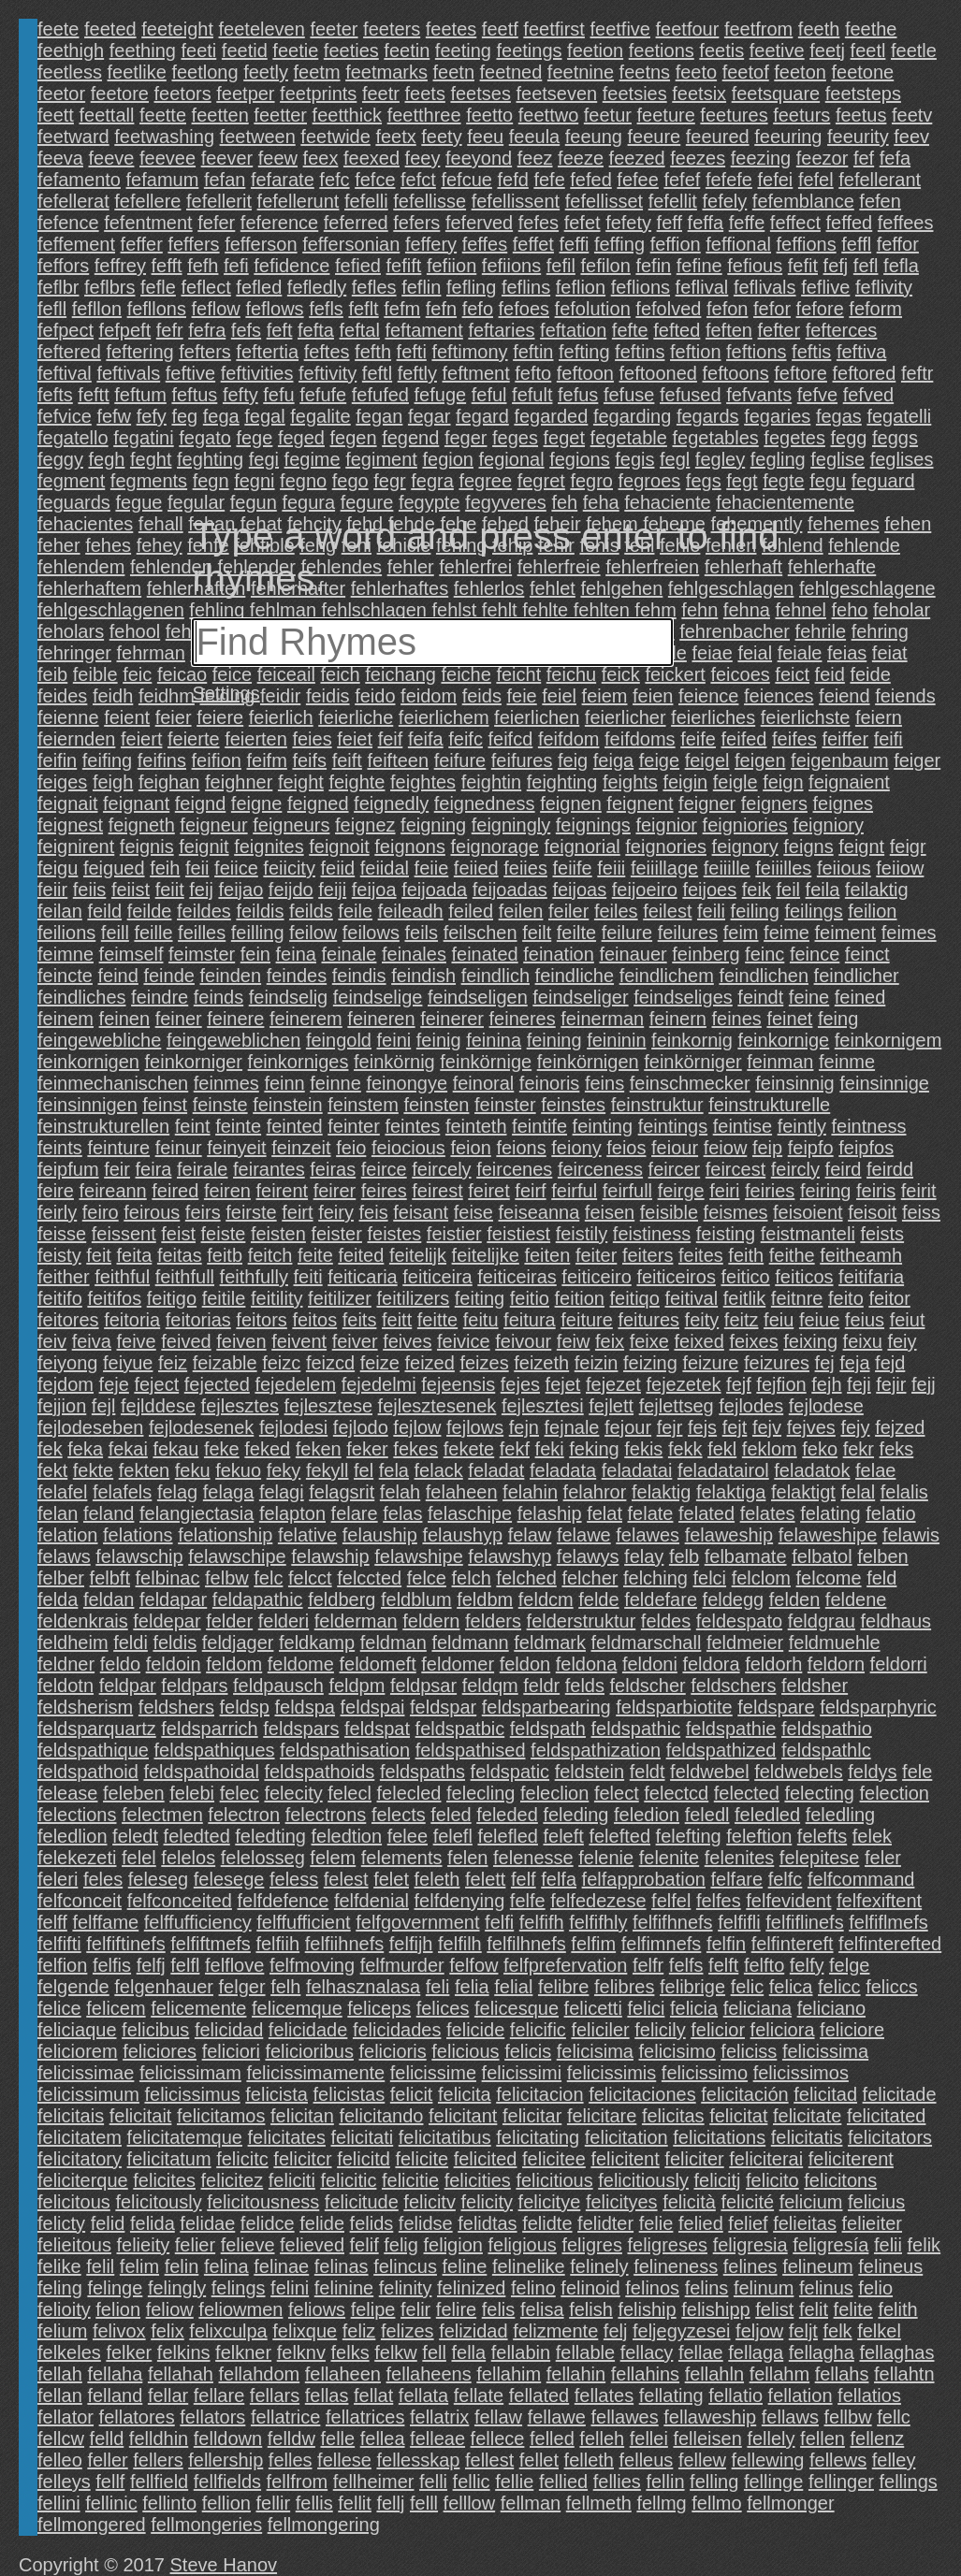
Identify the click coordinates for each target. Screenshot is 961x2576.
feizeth (541, 1363)
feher (58, 545)
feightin (491, 782)
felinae (281, 2266)
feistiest (518, 1233)
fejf (738, 1384)
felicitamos (221, 2116)
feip (767, 1147)
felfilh (460, 1943)
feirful (574, 1190)
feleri (57, 1879)
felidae (207, 2223)
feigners (774, 803)
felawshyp (509, 1556)
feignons (409, 846)
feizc (281, 1363)
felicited (485, 2159)
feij (201, 889)
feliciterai (766, 2159)
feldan (109, 1599)
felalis (904, 1492)
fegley (720, 459)
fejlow (417, 1427)
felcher (589, 1578)
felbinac (168, 1578)
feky (284, 1470)
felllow (470, 2503)
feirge (681, 1190)
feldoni (649, 1664)
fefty (240, 394)
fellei (649, 2438)
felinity (405, 2288)
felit (813, 2309)
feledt (135, 1836)
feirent (282, 1190)
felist (774, 2309)
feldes (666, 1621)
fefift (404, 265)
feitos (314, 1320)
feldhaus (896, 1621)
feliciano (831, 2008)
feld (881, 1578)
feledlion (72, 1836)
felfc (785, 1879)
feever (227, 158)
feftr (917, 373)
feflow (216, 308)
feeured (718, 136)
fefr (169, 330)
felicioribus (309, 2051)
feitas (179, 1255)
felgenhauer (163, 1986)
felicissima (825, 2051)
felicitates (287, 2137)
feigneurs (291, 825)
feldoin (173, 1664)
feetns (644, 72)
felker (129, 2352)
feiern (878, 717)
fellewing (768, 2460)
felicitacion (539, 2094)
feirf (530, 1190)
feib (52, 674)
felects (398, 1814)
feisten (278, 1233)
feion (470, 1147)
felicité (747, 2202)
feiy (901, 1341)
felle (337, 2438)
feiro (100, 1212)
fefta (316, 330)
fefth (373, 351)
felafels (122, 1492)
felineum (817, 2266)
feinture (118, 1147)
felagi (281, 1492)
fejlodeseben (90, 1427)
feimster (201, 954)
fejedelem (295, 1384)
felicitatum (169, 2159)
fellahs (842, 2374)
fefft (167, 265)
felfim (593, 1943)
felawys (588, 1556)
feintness (868, 1126)
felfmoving (312, 1965)
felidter (605, 2223)
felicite (421, 2159)
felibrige (692, 1986)
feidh (113, 696)
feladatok (812, 1470)
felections (77, 1814)
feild (104, 911)
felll (424, 2503)
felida (152, 2223)
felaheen (462, 1492)
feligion (453, 2245)
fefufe (322, 394)
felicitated (886, 2116)
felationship (225, 1535)
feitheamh (861, 1255)
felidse (426, 2223)
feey (423, 158)
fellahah (180, 2374)
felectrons (326, 1814)
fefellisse (429, 201)
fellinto (169, 2503)
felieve (248, 2245)
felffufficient (303, 1922)
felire (456, 2309)
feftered (69, 351)
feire (55, 1190)
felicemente (198, 2008)
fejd (890, 1363)
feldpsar (423, 1685)
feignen (571, 803)
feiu (779, 1320)
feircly (795, 1169)
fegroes (650, 480)
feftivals (128, 373)
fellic (471, 2481)
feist (178, 1233)
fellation (800, 2395)
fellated (539, 2395)
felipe (373, 2309)
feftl (377, 373)
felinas (341, 2266)
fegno (303, 480)
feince (814, 954)
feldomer (457, 1664)
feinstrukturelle (769, 1104)
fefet (582, 222)
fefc (334, 179)
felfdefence (282, 1900)
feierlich (281, 717)
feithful (122, 1276)
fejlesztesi (543, 1406)
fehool (135, 631)
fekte (93, 1470)
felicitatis (807, 2137)
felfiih (277, 1943)
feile (355, 911)
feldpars (194, 1685)
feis (373, 1212)
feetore (120, 93)
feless (293, 1879)
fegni (254, 480)
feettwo (548, 115)
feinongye (406, 1083)
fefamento (79, 179)
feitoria (132, 1320)
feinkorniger (194, 1061)
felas (402, 1513)
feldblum (416, 1599)
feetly (265, 72)
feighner (238, 782)
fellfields (227, 2481)
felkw (395, 2352)
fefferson (261, 244)
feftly (417, 373)
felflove (234, 1965)
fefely (724, 201)
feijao (240, 889)
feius (864, 1320)
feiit (169, 889)
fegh (107, 459)
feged (301, 437)
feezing (761, 158)
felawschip (138, 1556)
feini (394, 1040)
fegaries (777, 416)
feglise (837, 459)
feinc (764, 954)
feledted (197, 1836)
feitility (277, 1298)
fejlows (474, 1427)
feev (911, 136)
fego (350, 480)
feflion (580, 287)
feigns (808, 846)
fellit (354, 2503)
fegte (783, 480)
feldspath (548, 1728)
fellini (58, 2503)
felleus (646, 2460)
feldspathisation (345, 1750)
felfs (686, 1965)
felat (604, 1513)
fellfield (159, 2481)
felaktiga (731, 1492)
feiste (223, 1233)
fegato (205, 437)
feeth (818, 29)
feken (319, 1449)
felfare (736, 1879)
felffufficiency (198, 1922)
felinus (826, 2288)
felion (117, 2309)
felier (195, 2245)
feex (321, 158)
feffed (849, 222)
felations (138, 1535)
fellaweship (709, 2417)
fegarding (632, 416)
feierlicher (625, 717)
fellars (274, 2395)
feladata (563, 1470)
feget (564, 437)
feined (860, 997)
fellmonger (790, 2503)
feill (115, 932)
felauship (379, 1535)
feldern (430, 1621)
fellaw (498, 2417)
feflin (421, 287)
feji (859, 1384)
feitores (68, 1320)
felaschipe (470, 1513)
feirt (297, 1212)
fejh (826, 1384)
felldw (291, 2438)
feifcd (510, 739)
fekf (515, 1449)
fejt (735, 1427)
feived (186, 1341)
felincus (405, 2266)
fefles (374, 287)
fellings (909, 2481)
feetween (258, 136)
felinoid (590, 2288)
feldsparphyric (878, 1707)
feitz (741, 1320)
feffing (619, 244)
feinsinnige (884, 1083)
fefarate (282, 179)
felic (747, 1986)
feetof (745, 72)
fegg (849, 437)
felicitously (158, 2202)
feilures (688, 932)
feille (153, 932)
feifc (465, 739)
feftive (190, 373)
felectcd (676, 1793)
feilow (313, 932)
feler (883, 1857)
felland (114, 2395)
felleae (437, 2438)
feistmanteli (808, 1233)
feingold (338, 1040)
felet (391, 1879)
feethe (871, 29)
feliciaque (77, 2029)
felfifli (739, 1922)
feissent (124, 1233)
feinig (438, 1040)
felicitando (381, 2116)
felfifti (59, 1943)
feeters (391, 29)
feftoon (585, 373)
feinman (780, 1061)
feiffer (845, 739)
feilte (576, 932)
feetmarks (386, 72)
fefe (548, 179)
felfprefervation (565, 1965)
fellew (702, 2460)
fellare (219, 2395)
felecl (349, 1793)
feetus (861, 115)
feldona (587, 1664)
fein (255, 954)
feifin (57, 760)
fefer (216, 222)
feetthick (347, 115)
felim (139, 2266)
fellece (498, 2438)
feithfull (184, 1276)
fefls (326, 308)
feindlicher (856, 975)
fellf (109, 2481)
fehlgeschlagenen (110, 610)
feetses (480, 93)
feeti (198, 50)
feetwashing (164, 136)
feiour (674, 1147)
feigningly (511, 825)
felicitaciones (642, 2094)
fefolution (593, 308)
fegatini (143, 437)
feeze (581, 158)
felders (493, 1621)
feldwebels (798, 1771)
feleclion (554, 1793)
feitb (224, 1255)
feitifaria (871, 1276)
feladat (496, 1470)
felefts (822, 1836)
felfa (558, 1879)
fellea (382, 2438)
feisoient (808, 1212)
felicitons (840, 2180)
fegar (429, 416)
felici (645, 2008)
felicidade (308, 2029)
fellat (373, 2395)
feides (62, 696)
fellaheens (429, 2374)
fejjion (61, 1406)
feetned (511, 72)
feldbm (485, 1599)
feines (737, 1018)
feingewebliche (99, 1040)
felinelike (528, 2266)
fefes (538, 222)
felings (238, 2288)
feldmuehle (835, 1642)
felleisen (707, 2438)
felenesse (533, 1857)
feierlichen (536, 717)
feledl (707, 1814)
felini (289, 2288)
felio (875, 2288)
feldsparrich (209, 1728)
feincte (65, 975)
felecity (293, 1793)
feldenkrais (82, 1621)
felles (291, 2460)
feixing (810, 1341)
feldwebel (710, 1771)
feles (103, 1879)
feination (558, 954)
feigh (113, 782)
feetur (608, 115)
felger (242, 1986)
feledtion (347, 1836)
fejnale (572, 1427)
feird (843, 1169)
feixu (862, 1341)
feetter (280, 115)
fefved (868, 394)
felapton (292, 1513)
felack (439, 1470)
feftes (327, 351)
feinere (235, 1018)
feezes (697, 158)
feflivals (765, 287)
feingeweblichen (233, 1040)
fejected (217, 1384)
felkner (243, 2352)
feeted (110, 29)
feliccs (892, 1986)
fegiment (381, 459)
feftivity (327, 373)
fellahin (575, 2374)
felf (523, 1879)
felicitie (410, 2180)
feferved (479, 222)
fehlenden (171, 567)
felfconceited (179, 1900)
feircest (735, 1169)
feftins (639, 351)
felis (499, 2309)
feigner (706, 803)
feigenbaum (840, 760)
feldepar (166, 1621)
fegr (389, 480)
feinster (505, 1104)
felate (651, 1513)
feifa (426, 739)
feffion (675, 244)
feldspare (775, 1707)
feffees (906, 222)
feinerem (305, 1018)
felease (67, 1793)
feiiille (727, 868)
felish (591, 2309)
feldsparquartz (96, 1728)
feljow (759, 2331)
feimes (909, 932)
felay (643, 1556)
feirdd (889, 1169)
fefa (895, 158)
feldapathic (257, 1599)
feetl (868, 50)
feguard (883, 480)
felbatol (822, 1556)
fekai (128, 1449)
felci (710, 1578)
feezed (637, 158)
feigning (433, 825)
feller (107, 2460)
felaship (549, 1513)
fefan (224, 179)
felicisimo (677, 2051)
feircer (674, 1169)
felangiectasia (196, 1513)
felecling (480, 1793)
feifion (216, 760)
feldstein (590, 1771)
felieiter (872, 2223)
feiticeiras (516, 1276)
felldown (228, 2438)
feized (430, 1363)
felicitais (70, 2116)
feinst (164, 1104)
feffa (706, 222)
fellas (327, 2395)
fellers (157, 2460)
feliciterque (82, 2180)
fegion (447, 459)
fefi (236, 265)
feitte (437, 1320)
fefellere (147, 201)
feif (390, 739)
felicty (61, 2223)
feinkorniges (298, 1061)
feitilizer (339, 1298)
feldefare (660, 1599)
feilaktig (877, 889)
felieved (312, 2245)
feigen (760, 760)
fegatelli (898, 416)
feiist (130, 889)
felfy (807, 1965)
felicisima (595, 2051)
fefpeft (125, 330)
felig (401, 2245)
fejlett (611, 1406)
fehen (907, 524)
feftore (800, 373)
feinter (354, 1126)
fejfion (781, 1384)
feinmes (226, 1083)
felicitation (626, 2137)
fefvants (759, 394)
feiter (596, 1255)
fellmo (716, 2503)
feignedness (484, 803)
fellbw (848, 2417)
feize (380, 1363)
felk (837, 2331)
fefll (51, 308)
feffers (193, 244)
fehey (159, 545)
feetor (61, 93)
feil (788, 889)
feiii (611, 868)
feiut (907, 1320)
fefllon (97, 308)
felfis (112, 1965)
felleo (59, 2460)
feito (846, 1298)
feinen (125, 1018)
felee (407, 1836)
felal (857, 1492)
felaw (530, 1535)
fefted (676, 330)
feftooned (658, 373)
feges (515, 437)
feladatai (637, 1470)
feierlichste (806, 717)
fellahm (779, 2374)
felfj (151, 1965)
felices (443, 2008)
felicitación (744, 2094)
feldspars (301, 1728)
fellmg (661, 2503)
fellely (770, 2438)
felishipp (715, 2309)
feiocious (408, 1147)
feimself (131, 954)
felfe (528, 1900)
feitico (745, 1276)
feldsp (244, 1707)
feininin (616, 1040)
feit (98, 1255)
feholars (70, 631)
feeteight (177, 29)
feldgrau (821, 1621)
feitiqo (635, 1298)
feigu (57, 868)
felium (62, 2331)
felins (707, 2288)
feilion (872, 911)
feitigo (172, 1298)
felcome (829, 1578)
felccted (369, 1578)
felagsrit (341, 1492)
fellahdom (259, 2374)
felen (467, 1857)
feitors (261, 1320)
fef (863, 158)
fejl (104, 1406)
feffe (747, 222)
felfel (671, 1900)
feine (809, 997)
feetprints (318, 93)
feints (59, 1147)
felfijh (411, 1943)
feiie (432, 868)
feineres (522, 1018)
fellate (478, 2395)
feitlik (744, 1298)
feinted (295, 1126)
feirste (251, 1212)
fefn (441, 308)
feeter (333, 29)
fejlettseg (676, 1406)
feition (579, 1298)
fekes (415, 1449)
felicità (689, 2202)
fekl (721, 1449)
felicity (486, 2202)
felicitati (362, 2137)
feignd (200, 803)
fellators (212, 2417)
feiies (525, 868)
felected (746, 1793)
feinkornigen (88, 1061)
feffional (738, 244)
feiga (613, 760)
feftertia (267, 351)
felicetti (593, 2008)
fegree (485, 480)
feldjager (238, 1642)
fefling (471, 287)
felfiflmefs (888, 1922)
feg (184, 416)
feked (267, 1449)
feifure (460, 760)
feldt (647, 1771)
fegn (211, 480)
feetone (862, 72)
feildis (260, 911)
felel (139, 1857)
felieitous (74, 2245)
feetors (182, 93)
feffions (807, 244)
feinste (220, 1104)
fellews (837, 2460)
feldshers (176, 1707)
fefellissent (516, 201)
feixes (753, 1341)
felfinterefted (889, 1943)
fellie (514, 2481)
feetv (912, 115)
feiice (236, 868)
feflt (363, 308)
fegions (579, 459)
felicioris (392, 2051)
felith (897, 2309)
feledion (646, 1814)
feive (136, 1341)
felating (830, 1513)
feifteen (398, 760)
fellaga (755, 2352)
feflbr (58, 287)
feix (609, 1341)
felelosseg (263, 1857)
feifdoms (640, 739)
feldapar (173, 1599)
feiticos (804, 1276)
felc (268, 1578)
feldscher (648, 1685)
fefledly (316, 287)
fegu (827, 480)
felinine (343, 2288)
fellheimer (374, 2481)
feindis (359, 975)
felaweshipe (828, 1535)
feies (311, 739)
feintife (539, 1126)
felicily (659, 2029)
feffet (533, 244)
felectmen (162, 1814)
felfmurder (402, 1965)
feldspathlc (826, 1750)
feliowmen (240, 2309)
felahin (530, 1492)
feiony (576, 1147)
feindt (760, 997)
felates (767, 1513)
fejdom (65, 1384)
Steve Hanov (224, 2564)
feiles (616, 911)
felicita (464, 2094)
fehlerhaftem (89, 588)
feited (361, 1255)
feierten (256, 739)
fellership (225, 2460)
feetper (245, 93)
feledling (841, 1814)
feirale (202, 1169)
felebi (191, 1793)
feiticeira (437, 1276)
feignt (861, 846)
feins (604, 1083)
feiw (573, 1341)
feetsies (635, 93)
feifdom (569, 739)
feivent (299, 1341)
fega (221, 416)
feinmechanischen (112, 1083)
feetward (73, 136)
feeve (112, 158)
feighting (562, 782)
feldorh (773, 1664)
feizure (710, 1363)
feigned (318, 803)
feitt (397, 1320)
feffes (485, 244)
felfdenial (371, 1900)
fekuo (238, 1470)
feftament (423, 330)
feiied (476, 868)
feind (118, 975)
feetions (661, 50)
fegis (634, 459)
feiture (587, 1320)
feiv (51, 1341)
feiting (479, 1298)
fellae (700, 2352)
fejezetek (683, 1384)
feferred (356, 222)
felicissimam (190, 2072)
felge (849, 1965)
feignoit (339, 846)
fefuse (629, 394)
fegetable (628, 437)
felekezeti (77, 1857)
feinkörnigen (588, 1061)
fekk (685, 1449)
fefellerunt (298, 201)
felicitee (554, 2159)
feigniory (828, 825)
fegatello (73, 437)
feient (127, 717)
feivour (523, 1341)
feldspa (304, 1707)
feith (746, 1255)
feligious (522, 2245)
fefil (560, 265)
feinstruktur (657, 1104)
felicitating (537, 2137)
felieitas (805, 2223)
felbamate (746, 1556)
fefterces (842, 330)
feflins (526, 287)
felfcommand (861, 1879)
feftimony (469, 351)
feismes (736, 1212)
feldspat (377, 1728)
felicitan (302, 2116)
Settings (225, 693)
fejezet (613, 1384)
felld (107, 2438)
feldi (130, 1642)
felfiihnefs (345, 1943)
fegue (138, 502)
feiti (308, 1276)
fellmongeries (206, 2524)
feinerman (602, 1018)
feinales (414, 954)
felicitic (348, 2180)
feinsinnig (795, 1083)
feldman (393, 1642)
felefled (507, 1836)
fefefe (729, 179)
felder (229, 1621)
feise (473, 1212)
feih (165, 868)
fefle (158, 287)
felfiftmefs (210, 1943)
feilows (371, 932)
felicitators (890, 2137)
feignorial (582, 846)
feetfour (688, 29)
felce (426, 1578)
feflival (702, 287)
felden (795, 1599)
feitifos (114, 1298)
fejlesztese (328, 1406)
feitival (691, 1298)
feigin (685, 782)
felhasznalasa (363, 1986)
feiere (220, 717)
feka (85, 1449)
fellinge (773, 2481)
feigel (707, 760)
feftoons (736, 373)
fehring (880, 631)
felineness (675, 2266)
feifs (309, 760)
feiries (769, 1190)
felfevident (788, 1900)
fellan (59, 2395)
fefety (628, 222)
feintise (742, 1126)
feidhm (166, 696)
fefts (55, 394)
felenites (740, 1857)
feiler (568, 911)
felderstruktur (581, 1621)
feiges (62, 782)
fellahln (714, 2374)
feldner (66, 1664)
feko (819, 1449)
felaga (229, 1492)
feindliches (81, 997)
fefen (879, 201)
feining (554, 1040)
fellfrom (297, 2481)
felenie (605, 1857)
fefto (533, 373)
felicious (465, 2051)
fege (254, 437)
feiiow (900, 868)
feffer (142, 244)
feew (278, 158)
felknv (301, 2352)
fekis (643, 1449)
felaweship (729, 1535)
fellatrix (439, 2417)
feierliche (355, 717)
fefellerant (879, 179)
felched (526, 1578)
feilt (536, 932)
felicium (811, 2202)
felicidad (229, 2029)
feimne (65, 954)
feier (173, 717)
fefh (202, 265)
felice (59, 2008)
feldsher (814, 1685)
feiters (647, 1255)
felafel (62, 1492)
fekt (52, 1470)
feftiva (861, 351)
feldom (234, 1664)
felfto (764, 1965)
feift (347, 760)
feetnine (580, 72)
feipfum (68, 1169)
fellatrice (285, 2417)
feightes (423, 782)
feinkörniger (693, 1061)
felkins (184, 2352)
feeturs (801, 115)
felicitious (554, 2180)
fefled (259, 287)
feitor (889, 1298)
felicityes (622, 2202)
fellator (65, 2417)
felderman (356, 1621)
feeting (463, 50)
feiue (819, 1320)
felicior (718, 2029)
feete (58, 29)
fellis (314, 2503)
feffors (63, 265)
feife (698, 739)
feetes (451, 29)
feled (450, 1814)
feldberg (341, 1599)
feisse (61, 1233)
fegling (778, 459)
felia (472, 1986)
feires (384, 1190)
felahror (595, 1492)
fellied (563, 2481)
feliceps (379, 2008)
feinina (493, 1040)
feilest (667, 911)
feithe (792, 1255)
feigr (908, 846)
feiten (547, 1255)
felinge (114, 2288)
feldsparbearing (546, 1707)
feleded (507, 1814)
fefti (412, 351)
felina (226, 2266)
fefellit (672, 201)
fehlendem (80, 567)
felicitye (549, 2202)
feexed (371, 158)
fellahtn (904, 2374)
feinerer (452, 1018)
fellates (604, 2395)
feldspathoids (319, 1771)
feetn (453, 72)
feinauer (632, 954)
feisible (669, 1212)
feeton (800, 72)
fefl (866, 265)
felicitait (140, 2116)
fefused (690, 394)
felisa (542, 2309)
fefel (816, 179)
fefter (779, 330)
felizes (407, 2331)
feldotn (65, 1685)
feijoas (579, 889)
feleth (437, 1879)
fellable (585, 2352)
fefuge (441, 394)
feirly (57, 1212)
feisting (725, 1233)
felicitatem (79, 2137)
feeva (60, 158)
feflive (825, 287)
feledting (270, 1836)
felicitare (601, 2116)
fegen (353, 437)
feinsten (436, 1104)
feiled (470, 911)
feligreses (667, 2245)
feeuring (788, 136)
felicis (527, 2051)
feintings (673, 1126)
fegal (264, 416)
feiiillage (664, 868)
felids (372, 2223)
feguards (73, 502)
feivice (463, 1341)
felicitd (363, 2159)
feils (421, 932)
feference (279, 222)
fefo (477, 308)
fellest (489, 2460)
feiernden (76, 739)
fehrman (151, 653)
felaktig (661, 1492)
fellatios (869, 2395)
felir (415, 2309)
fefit (803, 265)
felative (307, 1535)
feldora (710, 1664)
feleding (575, 1814)
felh (285, 1986)
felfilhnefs (526, 1943)
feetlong (204, 72)
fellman (531, 2503)
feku (193, 1470)
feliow (170, 2309)
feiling (755, 911)
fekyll (327, 1470)
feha (601, 502)
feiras (333, 1169)
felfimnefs (661, 1943)
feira (154, 1169)
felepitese (819, 1857)
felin (182, 2266)
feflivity (883, 287)
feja (854, 1363)
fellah (59, 2374)
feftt (93, 394)
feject (156, 1384)
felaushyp (462, 1535)
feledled (767, 1814)
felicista (276, 2094)
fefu (278, 394)
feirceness (600, 1169)
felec (239, 1793)
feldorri (898, 1664)
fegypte (429, 502)
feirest (437, 1190)
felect (616, 1793)
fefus (578, 394)
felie (656, 2223)
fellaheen (343, 2374)
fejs (702, 1427)
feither (63, 1276)
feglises (902, 459)
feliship (647, 2309)
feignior (666, 825)
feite (315, 1255)
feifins (162, 760)
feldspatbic (460, 1728)
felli (433, 2481)
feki (549, 1449)
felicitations (719, 2137)
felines (750, 2266)
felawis (910, 1535)
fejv (766, 1427)
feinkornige (783, 1040)
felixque (304, 2331)
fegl (675, 459)
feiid (337, 868)
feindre (159, 997)
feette (162, 115)
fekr (858, 1449)
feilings (813, 911)
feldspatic (510, 1771)
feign (783, 782)
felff (52, 1922)
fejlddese (158, 1406)
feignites (269, 846)
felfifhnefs (673, 1922)
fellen (822, 2438)
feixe (649, 1341)
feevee (167, 158)
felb (684, 1556)
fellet (539, 2460)
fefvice (64, 416)
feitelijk (417, 1255)
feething (142, 50)
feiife (571, 868)
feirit (919, 1190)
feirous (152, 1212)
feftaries (501, 330)
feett (55, 115)
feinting (603, 1126)
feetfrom (758, 29)
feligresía (830, 2245)
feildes (204, 911)
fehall (160, 524)
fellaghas (896, 2352)
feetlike (137, 72)
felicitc (242, 2159)
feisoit (872, 1212)
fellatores (137, 2417)
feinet (789, 1018)
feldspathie (731, 1728)
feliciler (600, 2029)
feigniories (745, 825)
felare (354, 1513)
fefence (68, 222)
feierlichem (444, 717)
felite (853, 2309)
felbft (110, 1578)
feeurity (858, 136)
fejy (854, 1427)
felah (400, 1492)
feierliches (713, 717)
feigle (735, 782)
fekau (175, 1449)
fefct (418, 179)
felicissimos (801, 2072)
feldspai (373, 1707)
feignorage (494, 846)
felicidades (397, 2029)
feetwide (335, 136)
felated (706, 1513)
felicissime (433, 2072)
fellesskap (417, 2460)
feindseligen (478, 997)
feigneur (213, 825)
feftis (811, 351)
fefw (113, 416)
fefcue (466, 179)
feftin (533, 351)
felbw (227, 1578)
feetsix (699, 93)
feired (175, 1190)
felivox (119, 2331)
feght (150, 459)
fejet (563, 1384)
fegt (741, 480)
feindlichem (666, 975)
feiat (890, 653)
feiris (875, 1190)
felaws (64, 1556)
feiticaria (362, 1276)
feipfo (811, 1147)
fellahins (645, 2374)
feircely (441, 1169)
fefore (820, 308)
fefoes (524, 308)
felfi (499, 1922)
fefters (205, 351)
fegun (253, 502)
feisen (609, 1212)
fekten (144, 1470)
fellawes (624, 2417)
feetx (395, 136)
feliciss (749, 2051)
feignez (365, 825)
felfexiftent (879, 1900)
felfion (62, 1965)
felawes (647, 1535)
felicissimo (705, 2072)
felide (321, 2223)
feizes (483, 1363)
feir (117, 1169)
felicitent (624, 2159)
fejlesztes (240, 1406)
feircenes (514, 1169)
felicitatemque (184, 2137)
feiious (844, 868)
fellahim (508, 2374)
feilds (311, 911)
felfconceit (79, 1900)
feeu (485, 136)
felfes (718, 1900)
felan (57, 1513)
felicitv (429, 2202)
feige (659, 760)
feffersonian (351, 244)
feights (630, 782)
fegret (541, 480)
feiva (91, 1341)
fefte (630, 330)
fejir (891, 1384)
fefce (375, 179)
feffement (76, 244)
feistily (582, 1233)
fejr (670, 1427)
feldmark (550, 1642)
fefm (402, 308)
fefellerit (219, 201)
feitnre (797, 1298)
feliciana (757, 2008)
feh (564, 502)
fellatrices (365, 2417)
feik (756, 889)
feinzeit (300, 1147)
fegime (312, 459)
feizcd (330, 1363)
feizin (597, 1363)
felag (177, 1492)
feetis (721, 50)
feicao (182, 674)
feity (702, 1320)
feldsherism (85, 1707)
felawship (330, 1556)
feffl (856, 244)
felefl (453, 1836)
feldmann (469, 1642)
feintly (802, 1126)
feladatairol (723, 1470)
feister (336, 1233)
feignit (203, 846)
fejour (627, 1427)
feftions (756, 351)
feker (366, 1449)
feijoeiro (644, 889)
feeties (351, 50)
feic (137, 674)
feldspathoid (87, 1771)
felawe (584, 1535)
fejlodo (360, 1427)
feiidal (384, 868)
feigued (114, 868)
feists (882, 1233)
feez (535, 158)
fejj (923, 1384)
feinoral (484, 1083)
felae (875, 1470)
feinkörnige (485, 1061)
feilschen (480, 932)
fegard (482, 416)
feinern (677, 1018)
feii (197, 868)
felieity (143, 2245)
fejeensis (458, 1384)
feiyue (128, 1363)
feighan (169, 782)
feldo (120, 1664)
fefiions (511, 265)
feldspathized (721, 1750)
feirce (384, 1169)
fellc (893, 2417)
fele (917, 1771)
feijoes (709, 889)
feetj (827, 50)
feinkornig (692, 1040)
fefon (727, 308)
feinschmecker (690, 1083)
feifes (794, 739)
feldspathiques (214, 1750)
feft (280, 330)
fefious (754, 265)
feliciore (852, 2029)
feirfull (627, 1190)
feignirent (75, 846)
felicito (772, 2180)
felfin (726, 1943)
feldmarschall (646, 1642)
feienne (68, 717)
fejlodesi (293, 1427)
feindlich (495, 975)
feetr (381, 93)
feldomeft (377, 1664)
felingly (177, 2288)
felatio (890, 1513)
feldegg (733, 1599)
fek (50, 1449)
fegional (512, 459)
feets (425, 93)
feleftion (759, 1836)
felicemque (297, 2008)
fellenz (877, 2438)
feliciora (782, 2029)
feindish (423, 975)
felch (471, 1578)
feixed (698, 1341)
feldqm (490, 1685)
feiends (905, 696)
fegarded (551, 416)
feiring (825, 1190)
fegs (703, 480)
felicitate (807, 2116)
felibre (563, 1986)
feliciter (693, 2159)
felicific (538, 2029)
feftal (360, 330)
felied (700, 2223)
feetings (528, 50)
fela (394, 1470)
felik (924, 2245)
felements (402, 1857)
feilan (59, 911)
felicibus (155, 2029)
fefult (532, 394)
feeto (696, 72)
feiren (227, 1190)
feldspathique (93, 1750)
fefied (358, 265)
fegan (379, 416)
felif (364, 2245)
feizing (650, 1363)
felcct (310, 1578)
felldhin (158, 2438)
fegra (432, 480)
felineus (890, 2266)
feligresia (750, 2245)
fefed (590, 179)
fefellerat (73, 201)
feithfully (254, 1276)
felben (883, 1556)
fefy (152, 416)
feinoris (549, 1083)
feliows (316, 2309)
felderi (283, 1621)
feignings (593, 825)
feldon (525, 1664)
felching (655, 1578)
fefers (416, 222)
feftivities (257, 373)
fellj (390, 2503)
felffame (105, 1922)
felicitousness (263, 2202)
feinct (867, 954)
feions (521, 1147)
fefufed (380, 394)
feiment (846, 932)
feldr (541, 1685)
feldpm (356, 1685)
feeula (535, 136)
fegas (839, 416)
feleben (134, 1793)
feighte (356, 782)
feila (823, 889)
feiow (726, 1147)
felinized (471, 2288)
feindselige (378, 997)
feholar (901, 610)
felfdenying (460, 1900)
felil (100, 2266)
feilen (521, 911)
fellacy (647, 2352)
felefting (688, 1836)
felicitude (362, 2202)
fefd (512, 179)
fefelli (366, 201)
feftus (194, 394)
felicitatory (79, 2159)
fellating (671, 2395)
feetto (489, 115)
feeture (666, 115)
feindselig (288, 997)
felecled (409, 1793)
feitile (224, 1298)
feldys (872, 1771)
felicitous (73, 2202)
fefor (772, 308)
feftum (140, 394)
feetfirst (554, 29)
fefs (246, 330)
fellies (617, 2481)
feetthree (424, 115)
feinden (231, 975)
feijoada (434, 889)
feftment (475, 373)
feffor (898, 244)
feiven (241, 1341)
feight (301, 782)
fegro (591, 480)
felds (584, 1685)
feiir (52, 889)
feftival (64, 373)
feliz (359, 2331)
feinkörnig (394, 1061)
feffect (795, 222)
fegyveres (505, 502)
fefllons (156, 308)
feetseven (556, 93)
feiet (354, 739)
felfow (473, 1965)
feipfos (866, 1147)
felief (747, 2223)
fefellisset (604, 201)
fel (363, 1470)
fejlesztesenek (437, 1406)
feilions (66, 932)
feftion (695, 351)
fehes (108, 545)
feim (741, 932)
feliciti (292, 2180)
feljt (803, 2331)
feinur (178, 1147)
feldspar (443, 1707)
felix (167, 2331)
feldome (301, 1664)
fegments (148, 480)
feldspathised (470, 1750)
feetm (317, 72)
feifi (888, 739)
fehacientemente (785, 502)
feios (626, 1147)
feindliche (575, 975)
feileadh (411, 911)
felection (894, 1793)
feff (669, 222)
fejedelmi (379, 1384)
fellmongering (324, 2524)
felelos (188, 1857)
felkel (879, 2331)
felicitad (825, 2094)
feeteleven (262, 29)
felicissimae (85, 2072)
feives (407, 1341)
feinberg (705, 954)
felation (67, 1535)
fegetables (715, 437)
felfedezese (598, 1900)
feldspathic (636, 1728)
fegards (708, 416)
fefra (207, 330)
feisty (59, 1255)
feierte (193, 739)
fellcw (60, 2438)
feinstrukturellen (103, 1126)
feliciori (231, 2051)
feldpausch (278, 1685)
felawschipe (237, 1556)
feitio (529, 1298)
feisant (420, 1212)
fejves (811, 1427)
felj (616, 2331)
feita (135, 1255)
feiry (336, 1212)
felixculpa (228, 2331)
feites (700, 1255)
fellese (344, 2460)
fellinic (111, 2503)
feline (465, 2266)
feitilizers (412, 1298)
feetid (245, 50)
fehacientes (85, 524)
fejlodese (826, 1406)
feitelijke (485, 1255)
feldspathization (596, 1750)
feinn (284, 1083)
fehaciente (667, 502)
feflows (274, 308)
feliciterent (851, 2159)
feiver (355, 1341)
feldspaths (422, 1771)
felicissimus (192, 2094)
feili (711, 911)
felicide (475, 2029)
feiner (178, 1018)
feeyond (478, 158)
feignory (745, 846)
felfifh (541, 1922)
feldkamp (317, 1642)
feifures (522, 760)
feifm (267, 760)
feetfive (619, 29)
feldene (856, 1599)
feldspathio (826, 1728)
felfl (184, 1965)
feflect (205, 287)
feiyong (67, 1363)
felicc (839, 1986)
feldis (175, 1642)
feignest (70, 825)
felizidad (473, 2331)
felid (108, 2223)
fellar (168, 2395)
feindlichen (763, 975)
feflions (640, 287)
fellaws (790, 2417)
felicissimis (612, 2072)
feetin (407, 50)
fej (825, 1363)
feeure (654, 136)
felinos (652, 2288)
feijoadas (510, 889)
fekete (469, 1449)
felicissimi (522, 2072)
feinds (218, 997)
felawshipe (418, 1556)
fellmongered (91, 2524)
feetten (220, 115)
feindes (297, 975)
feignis (147, 846)
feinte (238, 1126)
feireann (112, 1190)
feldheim (73, 1642)
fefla (901, 265)
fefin (653, 265)
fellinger (841, 2481)
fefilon (605, 265)
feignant (136, 803)
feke (222, 1449)
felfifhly (598, 1922)
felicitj (716, 2180)
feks (897, 1449)
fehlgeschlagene (867, 588)
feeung (593, 136)
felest (346, 1879)
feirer (335, 1190)
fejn (524, 1427)
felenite (669, 1857)
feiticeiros (675, 1276)
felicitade (900, 2094)
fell (434, 2352)
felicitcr (302, 2159)
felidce (267, 2223)
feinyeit (236, 1147)
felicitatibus (445, 2137)
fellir (272, 2503)
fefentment (148, 222)
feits (359, 1320)
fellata (423, 2395)
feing (838, 1018)
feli (438, 1986)
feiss (921, 1212)
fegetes (794, 437)
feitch (270, 1255)
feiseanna (539, 1212)
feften (729, 330)
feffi (575, 244)
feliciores (160, 2051)
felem (333, 1857)
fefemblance (803, 201)
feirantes (269, 1169)
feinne (335, 1083)
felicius (876, 2202)
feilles (202, 932)
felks (350, 2352)
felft (723, 1965)
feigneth (142, 825)
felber (60, 1578)
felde (598, 1599)
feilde (149, 911)
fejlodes (751, 1406)
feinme (847, 1061)
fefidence (291, 265)
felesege (229, 1879)
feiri (724, 1190)
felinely (599, 2266)
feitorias (198, 1320)
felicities (477, 2180)
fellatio (735, 2395)
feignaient (849, 782)
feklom (769, 1449)
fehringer (74, 653)
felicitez (232, 2180)
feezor (822, 158)
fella (468, 2352)
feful (489, 394)
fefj (836, 265)
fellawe (557, 2417)
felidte (547, 2223)
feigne (257, 803)
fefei (776, 179)
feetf (500, 29)
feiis (90, 889)
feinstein (288, 1104)
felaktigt (803, 1492)
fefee (637, 179)
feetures (733, 115)
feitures (648, 1320)
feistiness (652, 1233)
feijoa (374, 889)
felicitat (738, 2116)
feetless (69, 72)
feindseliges (683, 997)
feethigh (70, 50)
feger (466, 437)
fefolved (668, 308)
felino (533, 2288)
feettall (106, 115)
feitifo (59, 1298)
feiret (488, 1190)
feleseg (158, 1879)
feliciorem (77, 2051)
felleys (64, 2481)
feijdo (291, 889)
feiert (141, 739)
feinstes (573, 1104)
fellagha (821, 2352)
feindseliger (580, 997)
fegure (367, 502)
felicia (694, 2008)
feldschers (733, 1685)
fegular (196, 502)
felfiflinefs (804, 1922)
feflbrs (109, 287)
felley (894, 2460)
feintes (412, 1126)
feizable (225, 1363)
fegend (410, 437)
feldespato (739, 1621)
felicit (411, 2094)
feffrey (120, 265)
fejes (520, 1384)
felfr (648, 1965)
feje (114, 1384)
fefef (681, 179)
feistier (454, 1233)
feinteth (476, 1126)
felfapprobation (644, 1879)
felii (888, 2245)
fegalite (320, 416)
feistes (394, 1233)
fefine (699, 265)
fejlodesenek (201, 1427)
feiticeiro (596, 1276)
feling (59, 2288)
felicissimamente (315, 2072)
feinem (65, 1018)
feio (351, 1147)
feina (296, 954)
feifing (107, 760)
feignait (67, 803)
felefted (619, 1836)
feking (594, 1449)
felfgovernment (417, 1922)
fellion (226, 2503)
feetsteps (863, 93)
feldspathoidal (200, 1771)
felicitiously (643, 2180)
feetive (777, 50)
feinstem (363, 1104)
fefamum (162, 179)
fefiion (451, 265)
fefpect (65, 330)
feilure (627, 932)
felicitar (531, 2116)
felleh (601, 2438)
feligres (591, 2245)
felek (872, 1836)
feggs (895, 437)
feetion (595, 50)
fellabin (520, 2352)
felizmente (555, 2331)
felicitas (673, 2116)
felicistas (349, 2094)
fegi (264, 459)
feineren (381, 1018)
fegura (308, 502)
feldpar (127, 1685)
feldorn (836, 1664)
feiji (332, 889)
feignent (639, 803)
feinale (349, 954)
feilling (257, 932)
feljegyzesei (682, 2331)
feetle (914, 50)
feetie (295, 50)
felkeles (69, 2352)
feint (193, 1126)
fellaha (114, 2374)
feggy (60, 459)
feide (870, 674)
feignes (843, 803)
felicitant (463, 2116)
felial (513, 1986)
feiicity (289, 868)
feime (786, 932)
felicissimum (88, 2094)
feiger (917, 760)
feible (95, 674)
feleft (564, 1836)
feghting (210, 459)
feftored (864, 373)
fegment (71, 480)
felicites (164, 2180)
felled (552, 2438)
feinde (169, 975)
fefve (817, 394)
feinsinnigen (87, 1104)
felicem (115, 2008)
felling (714, 2481)
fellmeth (599, 2503)
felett (485, 1879)
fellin (665, 2481)
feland (109, 1513)
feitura (529, 1320)
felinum (764, 2288)
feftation (573, 330)
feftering (139, 351)
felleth (589, 2460)
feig (573, 760)
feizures (776, 1363)
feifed (744, 739)
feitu (481, 1320)
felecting (819, 1793)
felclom (761, 1578)
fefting (584, 351)
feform (875, 308)
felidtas (487, 2223)
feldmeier (744, 1642)
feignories (665, 846)
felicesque (516, 2008)
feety (441, 136)
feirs (203, 1212)
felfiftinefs (125, 1943)
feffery (431, 244)
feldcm (546, 1599)
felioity (64, 2309)
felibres (624, 1986)
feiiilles (783, 868)
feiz (172, 1363)
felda (57, 1599)
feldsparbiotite (674, 1707)
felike (59, 2266)
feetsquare (776, 93)
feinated (485, 954)
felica (791, 1986)
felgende (73, 1986)
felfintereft (792, 1943)
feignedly (391, 803)
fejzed (900, 1427)
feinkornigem (888, 1040)
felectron (244, 1814)
